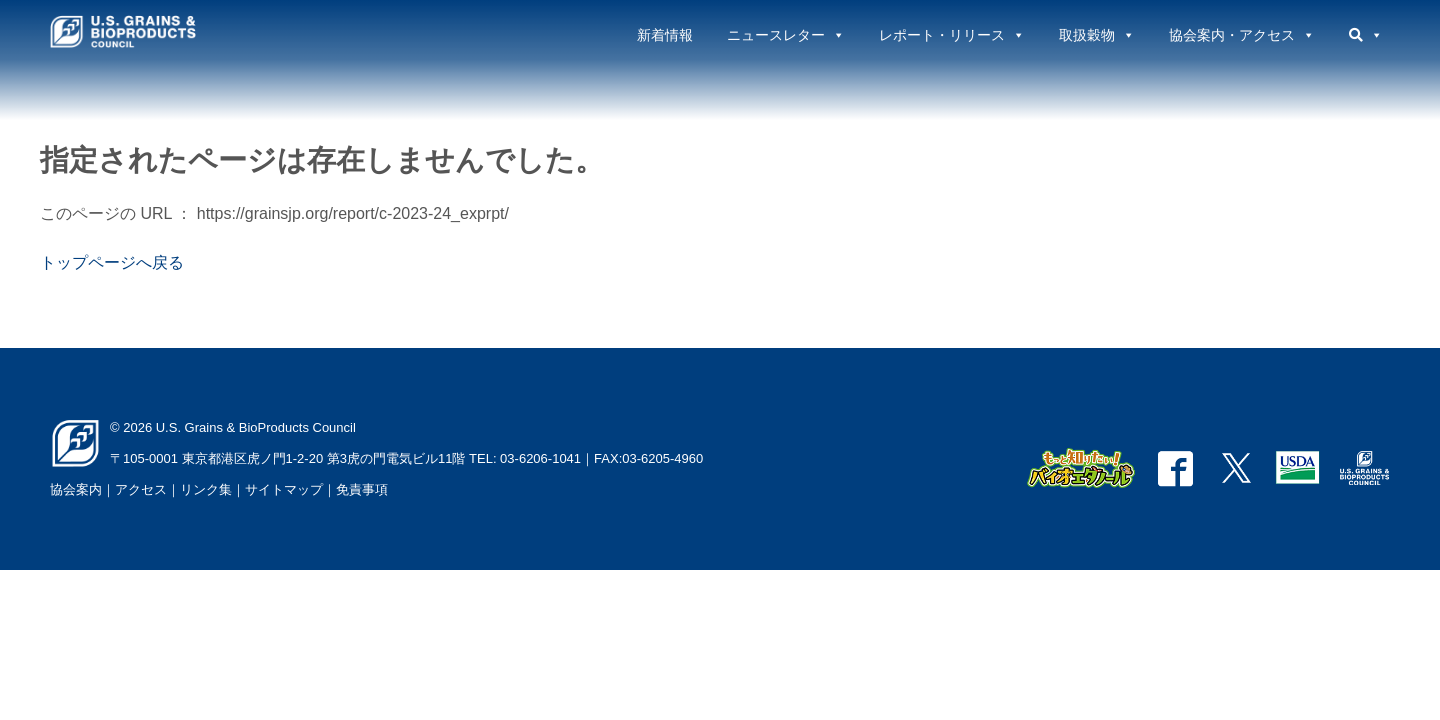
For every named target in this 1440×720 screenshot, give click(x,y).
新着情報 (665, 35)
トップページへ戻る (112, 262)
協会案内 (76, 489)
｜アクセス (134, 489)
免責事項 (362, 489)
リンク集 (206, 489)
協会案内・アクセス (1242, 35)
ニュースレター (786, 35)
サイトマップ (284, 489)
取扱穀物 (1097, 35)
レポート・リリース (952, 35)
